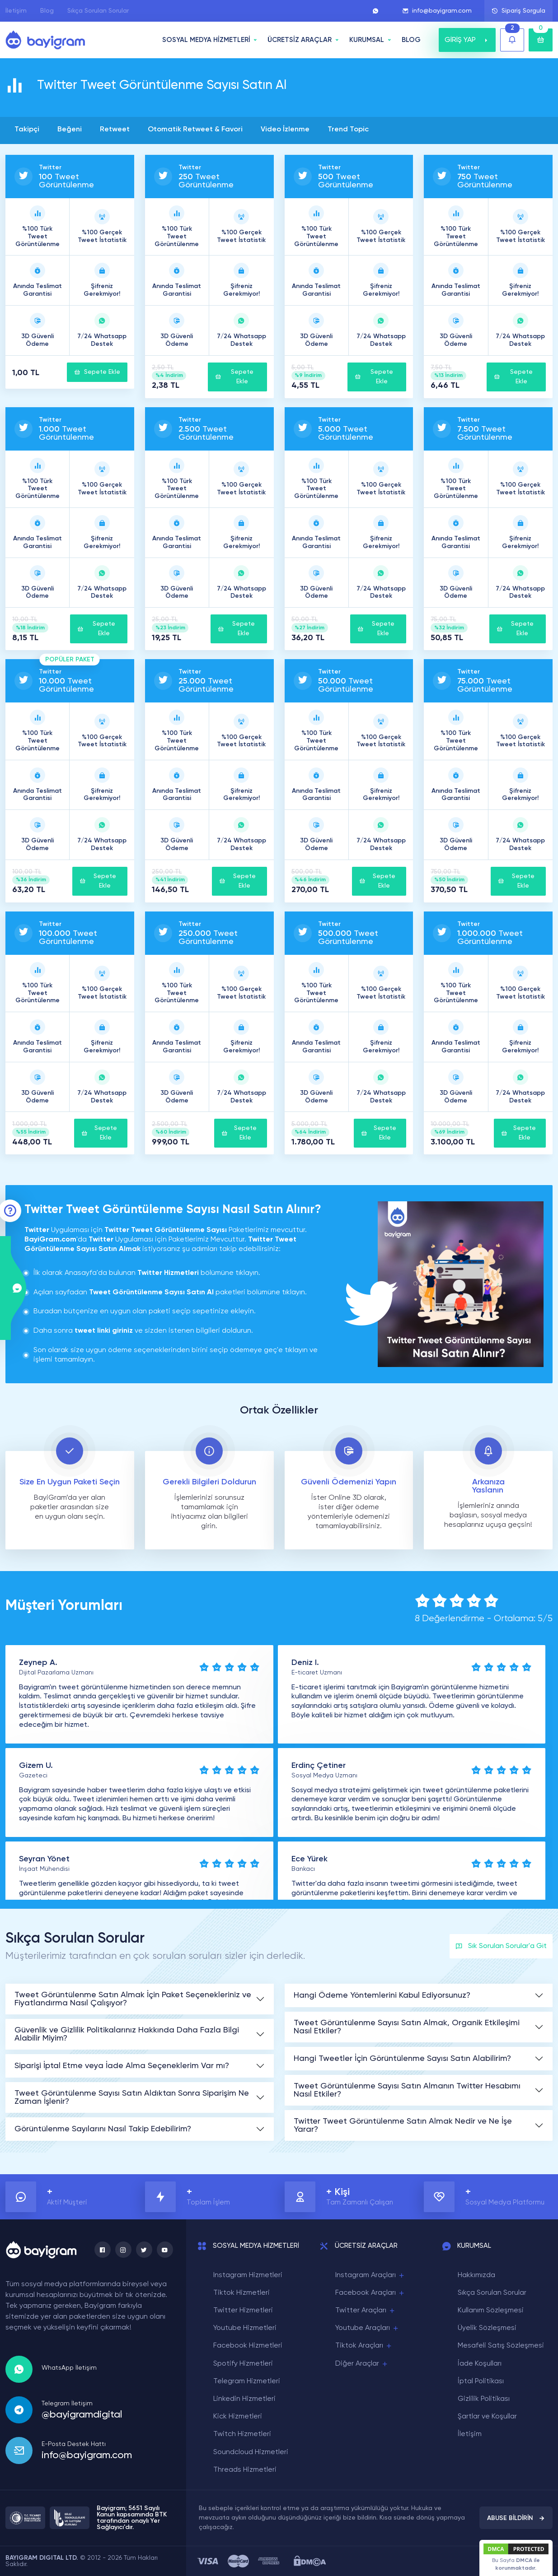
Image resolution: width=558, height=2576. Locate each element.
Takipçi (26, 129)
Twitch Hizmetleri (242, 2434)
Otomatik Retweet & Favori (195, 129)
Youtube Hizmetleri (245, 2328)
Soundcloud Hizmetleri (250, 2452)
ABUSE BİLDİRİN (516, 2518)
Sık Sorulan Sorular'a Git (501, 1946)
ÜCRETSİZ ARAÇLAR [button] (299, 40)
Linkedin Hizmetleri (244, 2399)
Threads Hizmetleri (245, 2470)
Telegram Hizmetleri (246, 2381)
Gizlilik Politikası (484, 2399)
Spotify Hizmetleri (243, 2363)
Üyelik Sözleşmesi (487, 2328)
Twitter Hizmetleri (243, 2310)
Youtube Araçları (367, 2328)
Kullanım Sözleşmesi (491, 2310)
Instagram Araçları (370, 2275)
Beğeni (69, 129)
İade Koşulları (480, 2363)
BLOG (411, 40)
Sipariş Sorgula (518, 11)
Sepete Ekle (97, 372)
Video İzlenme (285, 129)
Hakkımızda (476, 2275)
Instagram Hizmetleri (247, 2275)
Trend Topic (348, 129)
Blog (47, 11)
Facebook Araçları (370, 2293)
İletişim (16, 11)
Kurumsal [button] (366, 40)
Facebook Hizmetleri (247, 2345)
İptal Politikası (481, 2381)
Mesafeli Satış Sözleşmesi (501, 2345)
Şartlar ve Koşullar (487, 2416)
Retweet (115, 129)
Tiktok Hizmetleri (241, 2293)
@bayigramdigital (82, 2415)
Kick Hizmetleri (237, 2416)
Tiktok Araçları (364, 2346)
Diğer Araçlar (362, 2364)
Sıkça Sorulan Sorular (98, 11)
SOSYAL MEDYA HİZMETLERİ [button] (206, 40)
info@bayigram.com (437, 11)
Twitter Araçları (365, 2311)
